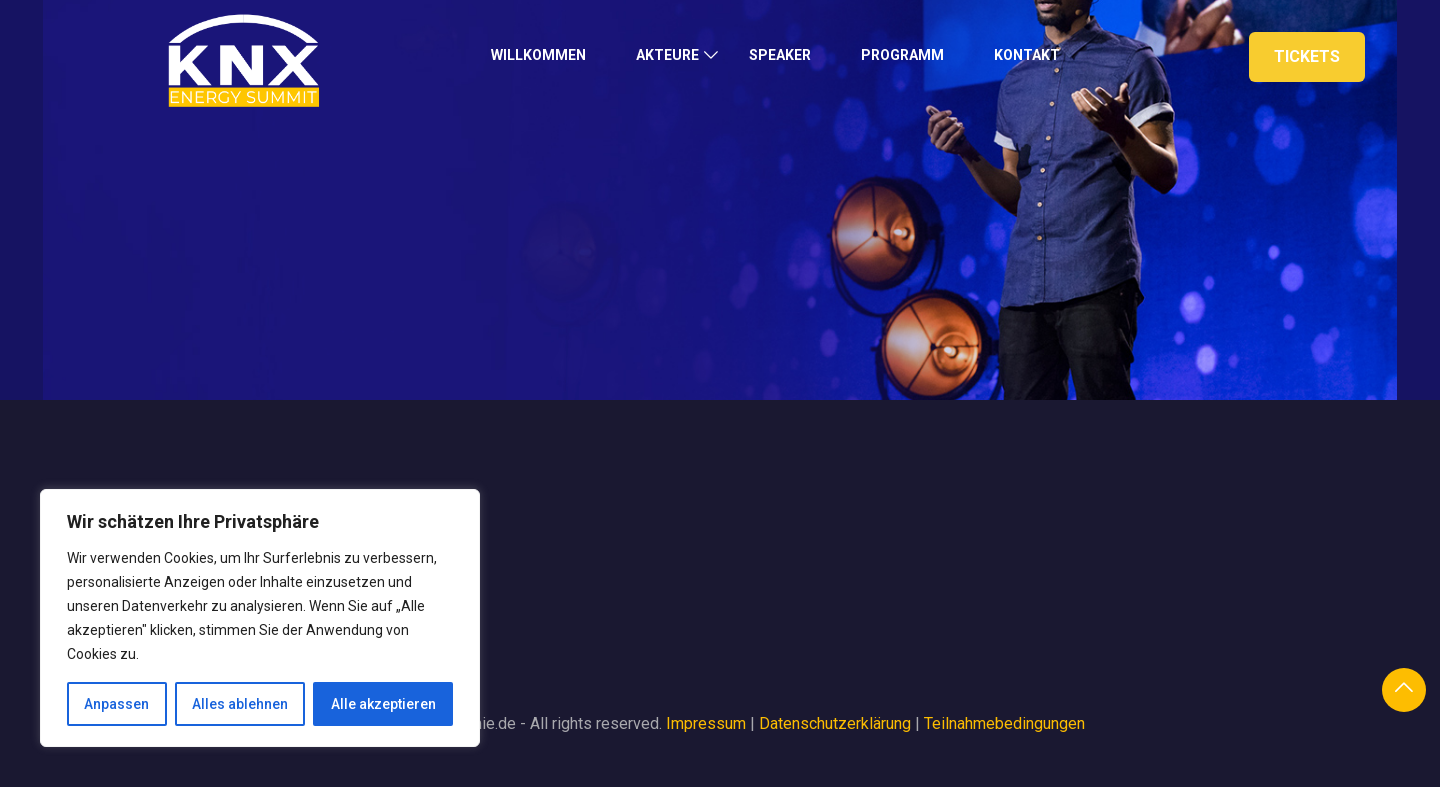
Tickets (1307, 56)
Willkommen (538, 55)
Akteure (667, 55)
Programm (902, 55)
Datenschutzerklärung (835, 723)
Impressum (706, 723)
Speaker (780, 55)
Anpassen (116, 704)
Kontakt (1027, 55)
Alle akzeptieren (383, 704)
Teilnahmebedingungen (1004, 723)
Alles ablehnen (240, 704)
